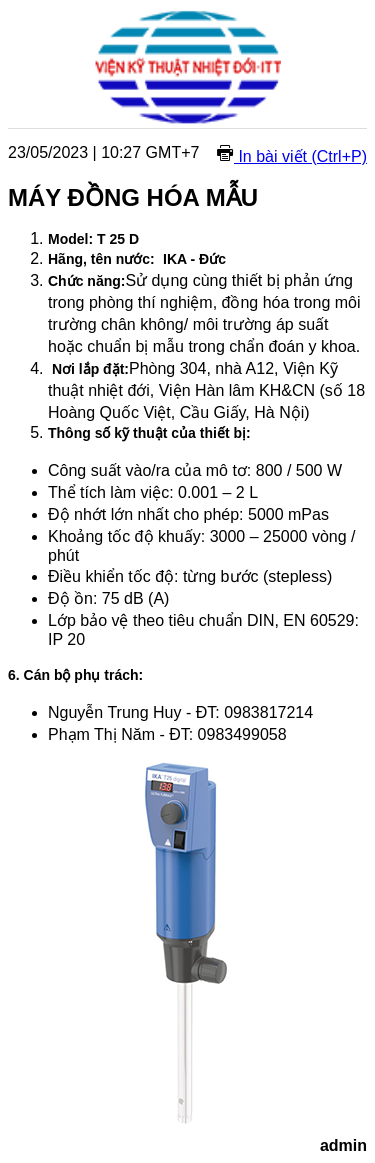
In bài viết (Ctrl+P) (291, 156)
